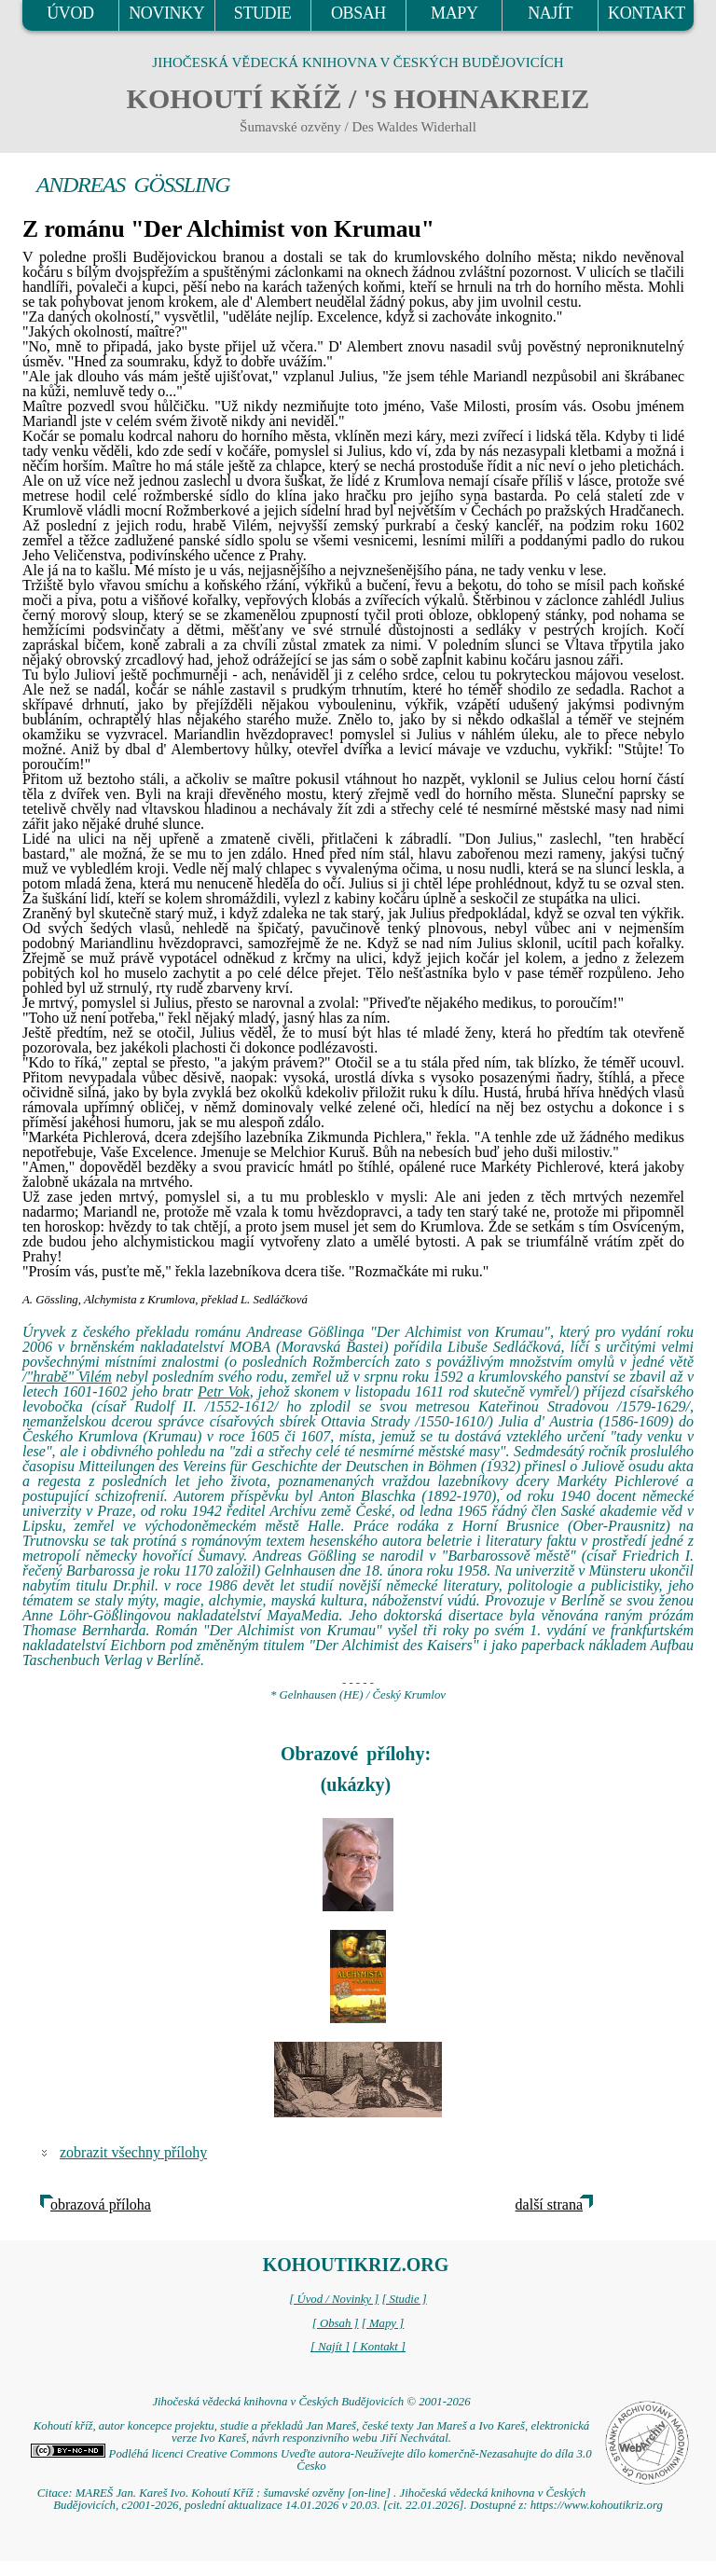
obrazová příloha (100, 2204)
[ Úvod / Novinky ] (334, 2299)
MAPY (454, 13)
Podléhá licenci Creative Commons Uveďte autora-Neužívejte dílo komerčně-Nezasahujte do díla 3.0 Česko (311, 2460)
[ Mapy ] (383, 2323)
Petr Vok (224, 1391)
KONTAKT (646, 13)
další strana (549, 2204)
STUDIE (263, 13)
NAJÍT (550, 13)
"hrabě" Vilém (68, 1376)
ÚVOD (70, 13)
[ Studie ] (403, 2299)
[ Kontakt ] (379, 2346)
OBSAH (358, 13)
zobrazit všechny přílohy (133, 2152)
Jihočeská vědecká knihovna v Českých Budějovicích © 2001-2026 (311, 2401)
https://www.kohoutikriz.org (596, 2505)
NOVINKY (166, 13)
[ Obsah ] (335, 2323)
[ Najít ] (330, 2346)
